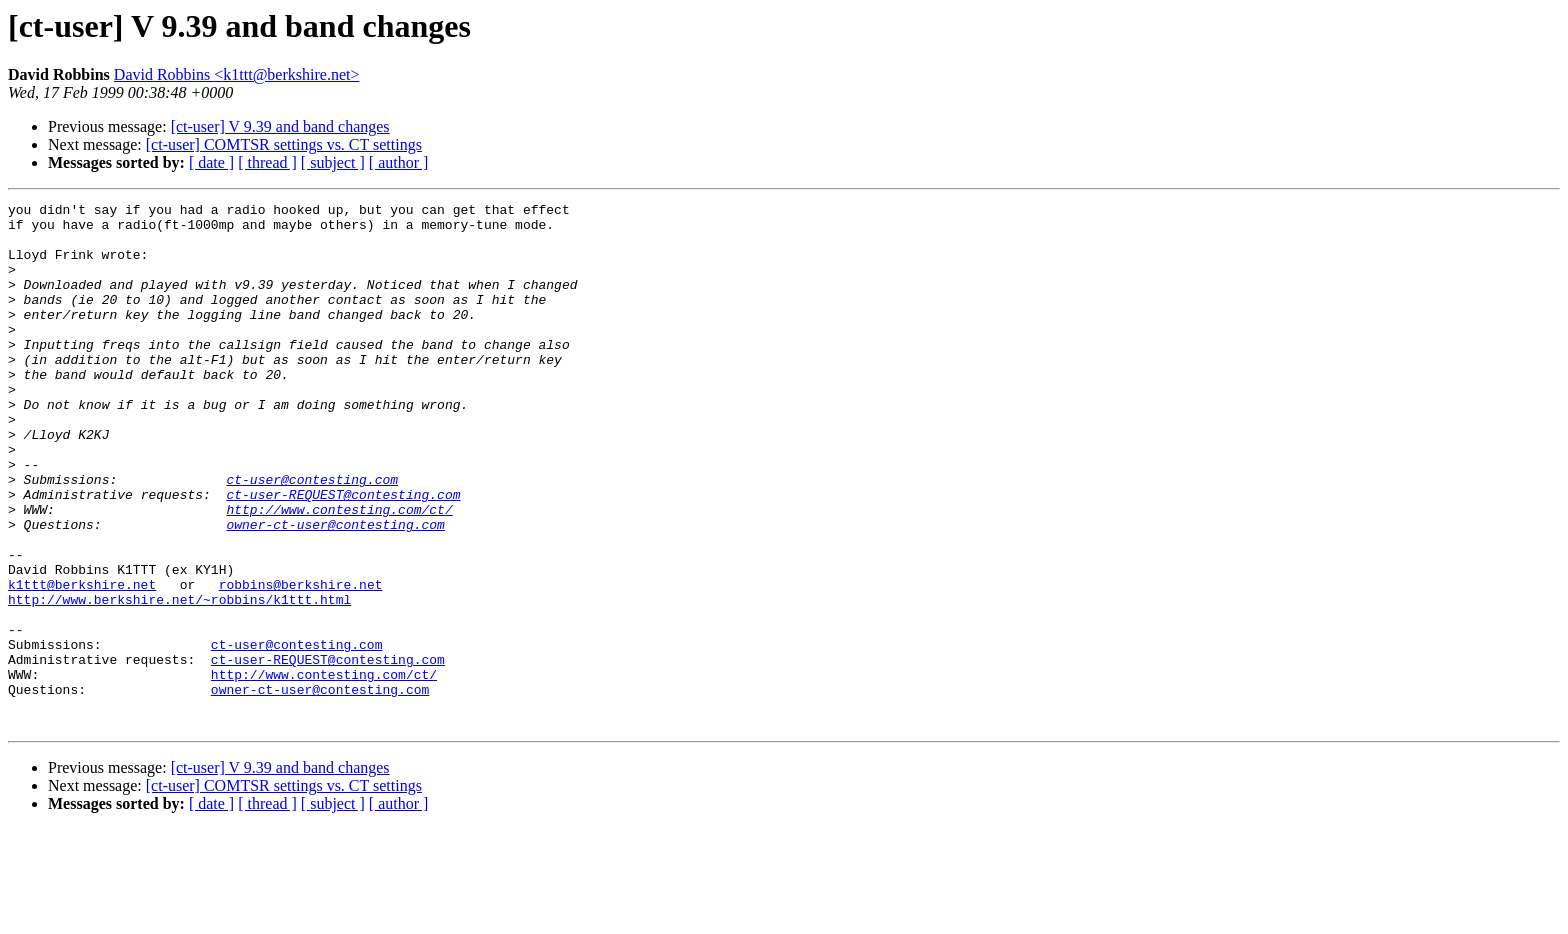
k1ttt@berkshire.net (82, 662)
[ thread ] (267, 162)
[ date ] (211, 162)
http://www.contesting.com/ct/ (339, 572)
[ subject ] (333, 162)
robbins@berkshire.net (301, 662)
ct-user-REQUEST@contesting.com (343, 554)
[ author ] (399, 162)
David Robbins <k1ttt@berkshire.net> (237, 74)
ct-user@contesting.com (312, 536)
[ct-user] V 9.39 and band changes (280, 126)
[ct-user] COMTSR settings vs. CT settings (284, 144)
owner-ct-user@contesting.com (335, 590)
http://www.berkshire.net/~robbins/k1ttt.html (179, 680)
